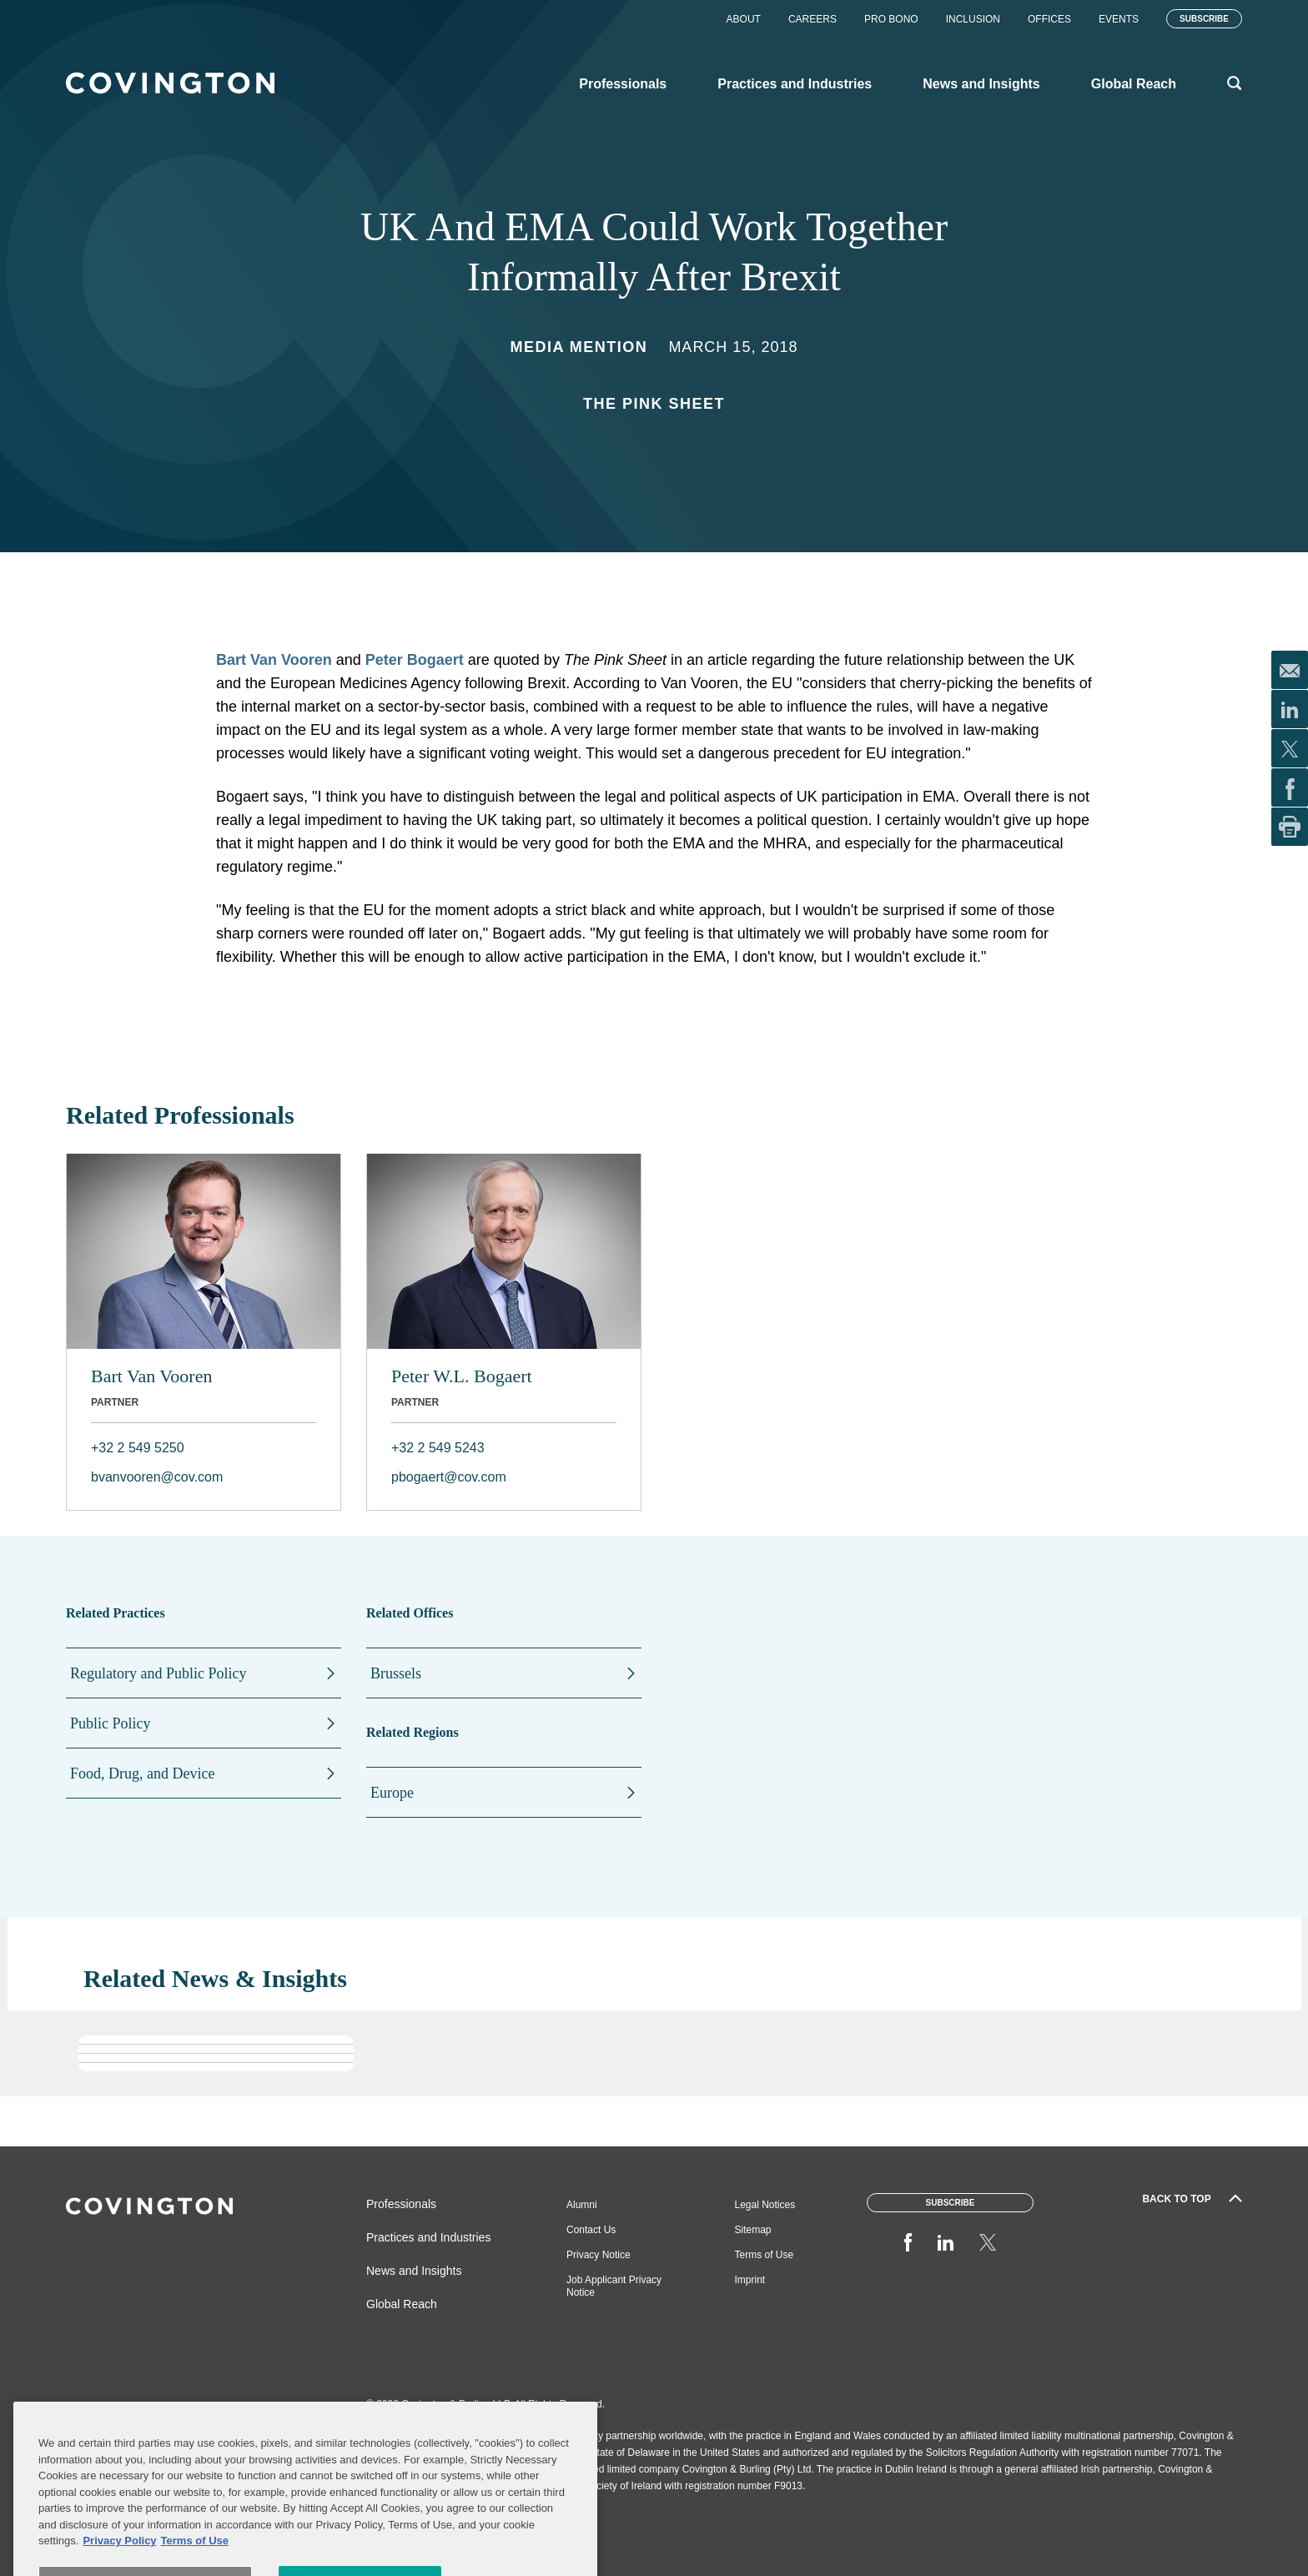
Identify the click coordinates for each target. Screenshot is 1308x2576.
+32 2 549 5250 (137, 1448)
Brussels (395, 1673)
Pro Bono (891, 19)
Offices (1049, 19)
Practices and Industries (428, 2237)
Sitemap (753, 2230)
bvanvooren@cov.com (157, 1477)
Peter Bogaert (414, 660)
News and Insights (413, 2270)
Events (1119, 19)
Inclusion (973, 19)
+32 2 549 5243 (438, 1448)
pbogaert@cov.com (448, 1477)
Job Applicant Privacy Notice (614, 2286)
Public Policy (110, 1723)
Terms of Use (764, 2255)
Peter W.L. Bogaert (461, 1376)
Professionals (401, 2204)
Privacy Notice (598, 2255)
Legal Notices (765, 2205)
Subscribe (1204, 18)
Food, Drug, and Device (142, 1773)
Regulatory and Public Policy (158, 1673)
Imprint (750, 2280)
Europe (392, 1792)
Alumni (581, 2205)
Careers (812, 19)
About (744, 19)
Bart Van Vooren (274, 660)
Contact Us (591, 2230)
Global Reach (401, 2304)
